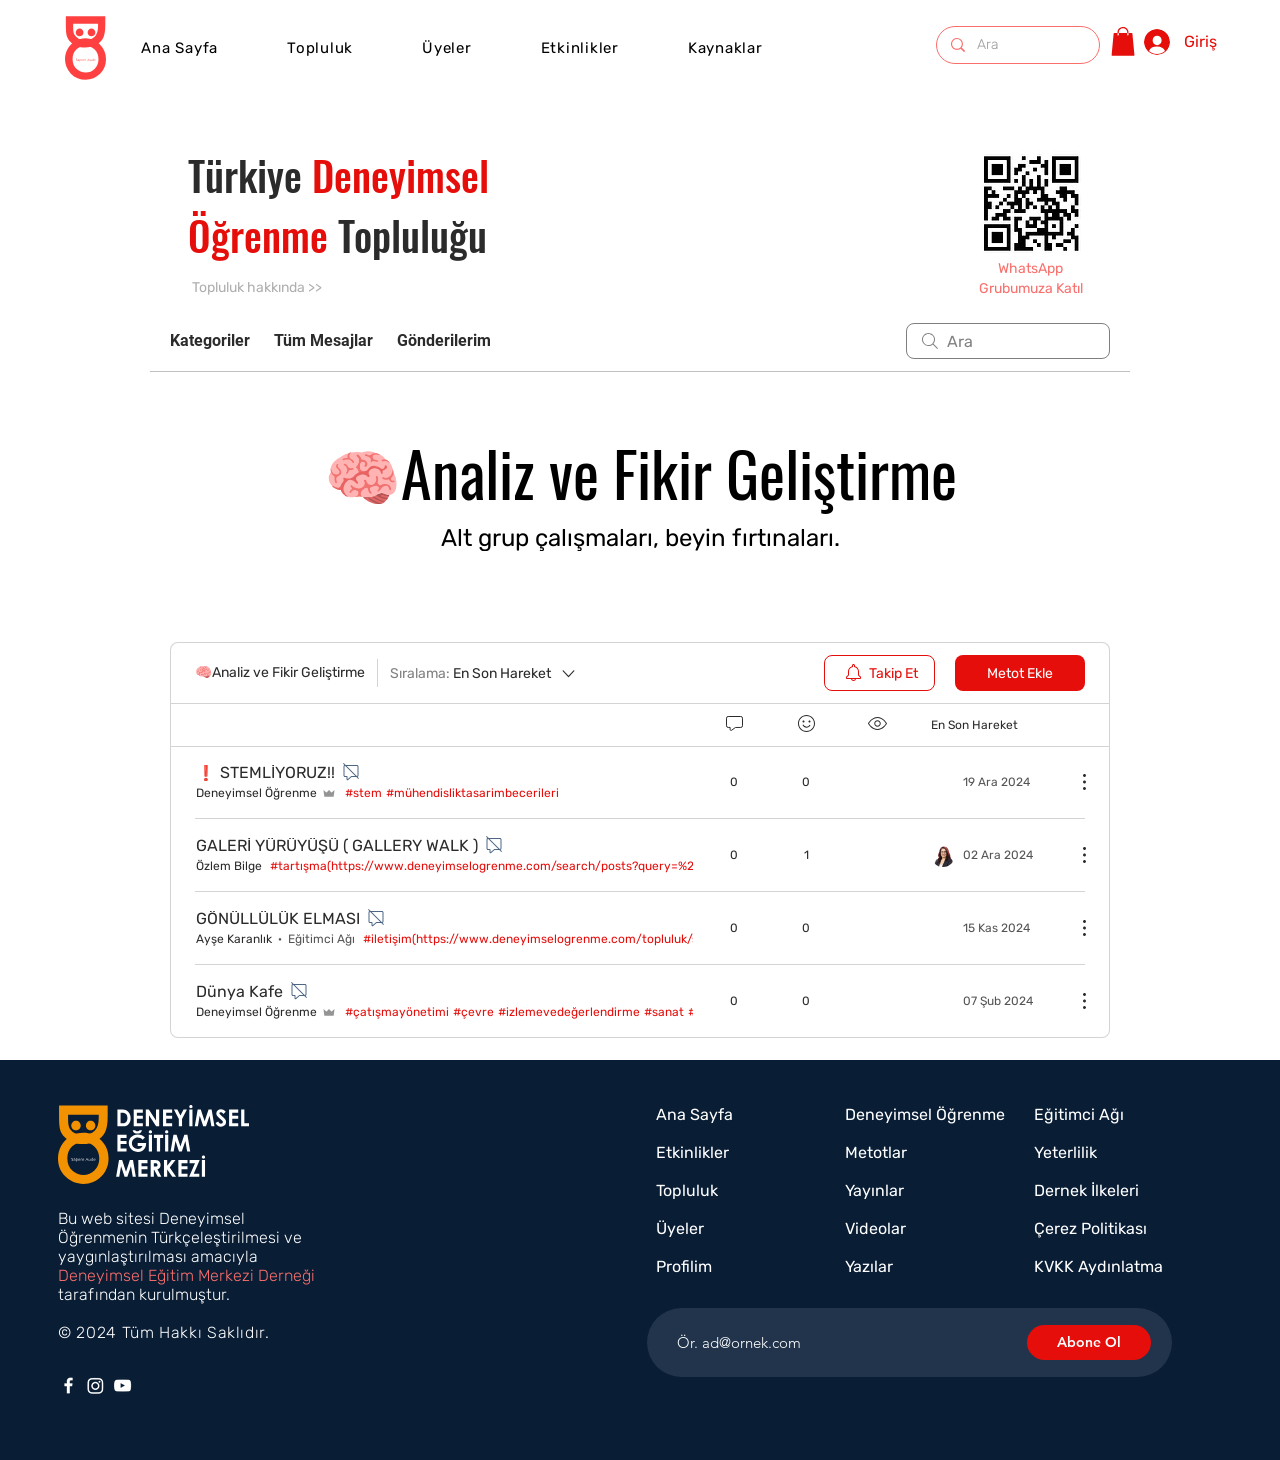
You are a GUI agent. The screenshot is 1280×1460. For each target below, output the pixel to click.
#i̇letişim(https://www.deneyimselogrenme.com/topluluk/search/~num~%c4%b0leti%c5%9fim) (632, 939)
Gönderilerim (444, 340)
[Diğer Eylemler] (1074, 782)
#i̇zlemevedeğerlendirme (569, 1012)
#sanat (664, 1012)
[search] (1008, 341)
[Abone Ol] (1089, 1342)
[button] (579, 48)
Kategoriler (210, 340)
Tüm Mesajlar (323, 340)
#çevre (473, 1012)
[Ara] (1017, 45)
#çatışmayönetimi (397, 1012)
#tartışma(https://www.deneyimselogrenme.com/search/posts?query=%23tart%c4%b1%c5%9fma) (551, 866)
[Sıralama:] (484, 673)
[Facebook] (68, 1385)
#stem (363, 793)
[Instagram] (95, 1385)
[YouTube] (122, 1385)
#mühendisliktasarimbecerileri (472, 793)
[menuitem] (879, 673)
